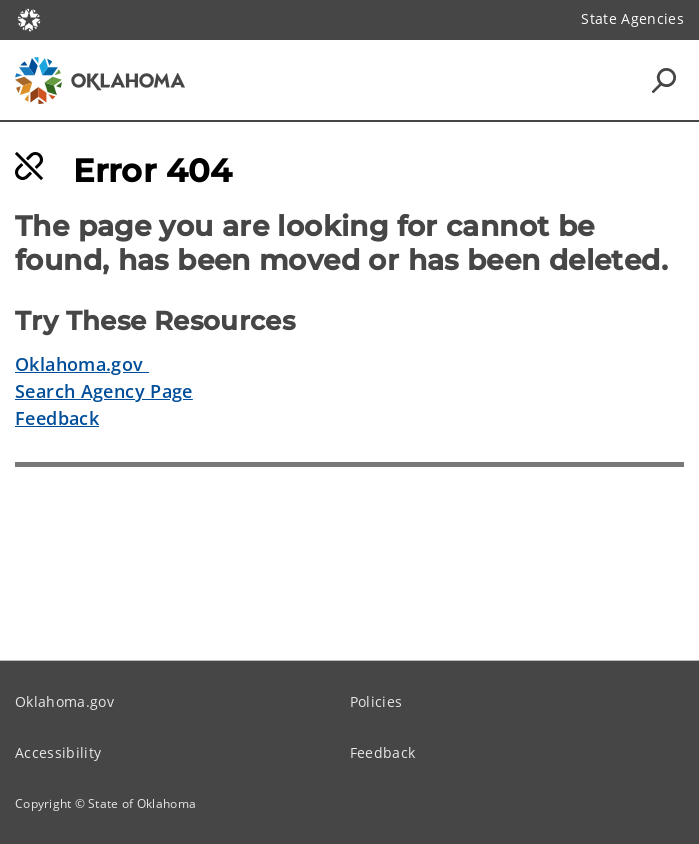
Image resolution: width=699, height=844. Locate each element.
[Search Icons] (664, 80)
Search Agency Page (104, 391)
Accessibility (58, 752)
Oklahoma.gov (82, 364)
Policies (376, 701)
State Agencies (632, 18)
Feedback (57, 418)
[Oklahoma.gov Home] (29, 18)
